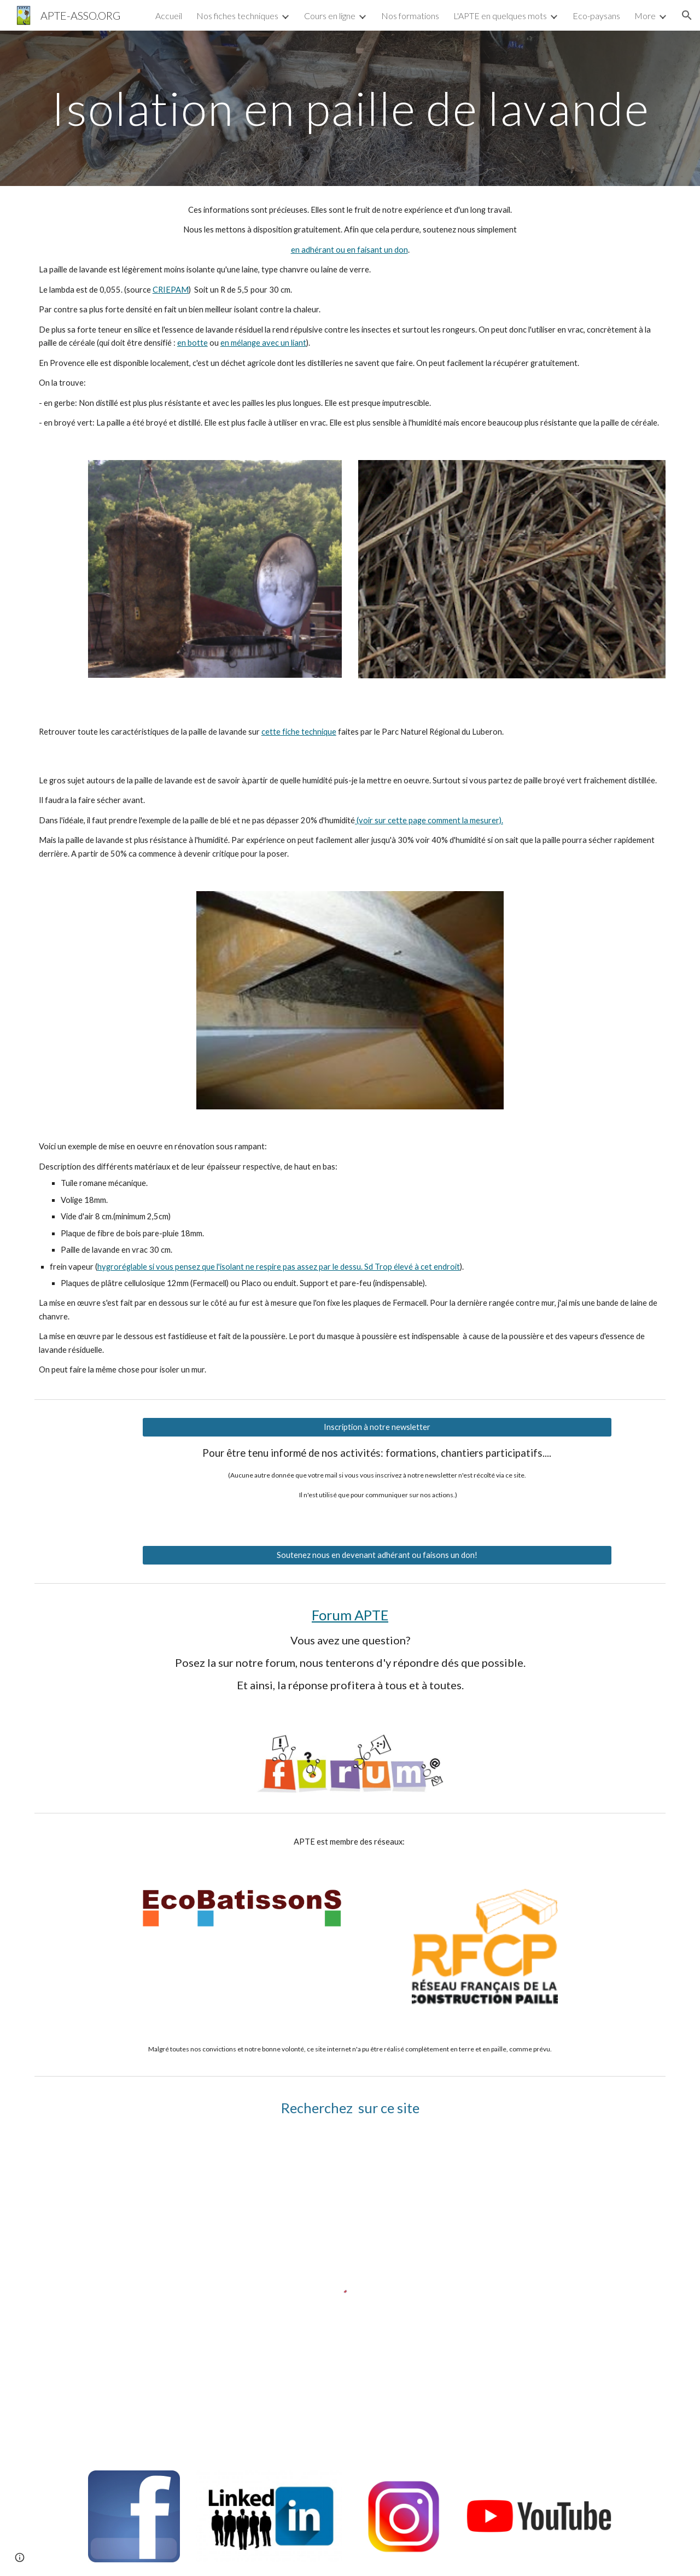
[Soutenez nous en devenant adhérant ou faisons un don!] (377, 1555)
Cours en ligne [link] (329, 15)
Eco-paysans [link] (596, 15)
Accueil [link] (168, 15)
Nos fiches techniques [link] (237, 15)
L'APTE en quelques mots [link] (500, 15)
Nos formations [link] (410, 15)
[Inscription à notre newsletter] (377, 1427)
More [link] (645, 15)
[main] (350, 108)
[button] (687, 15)
